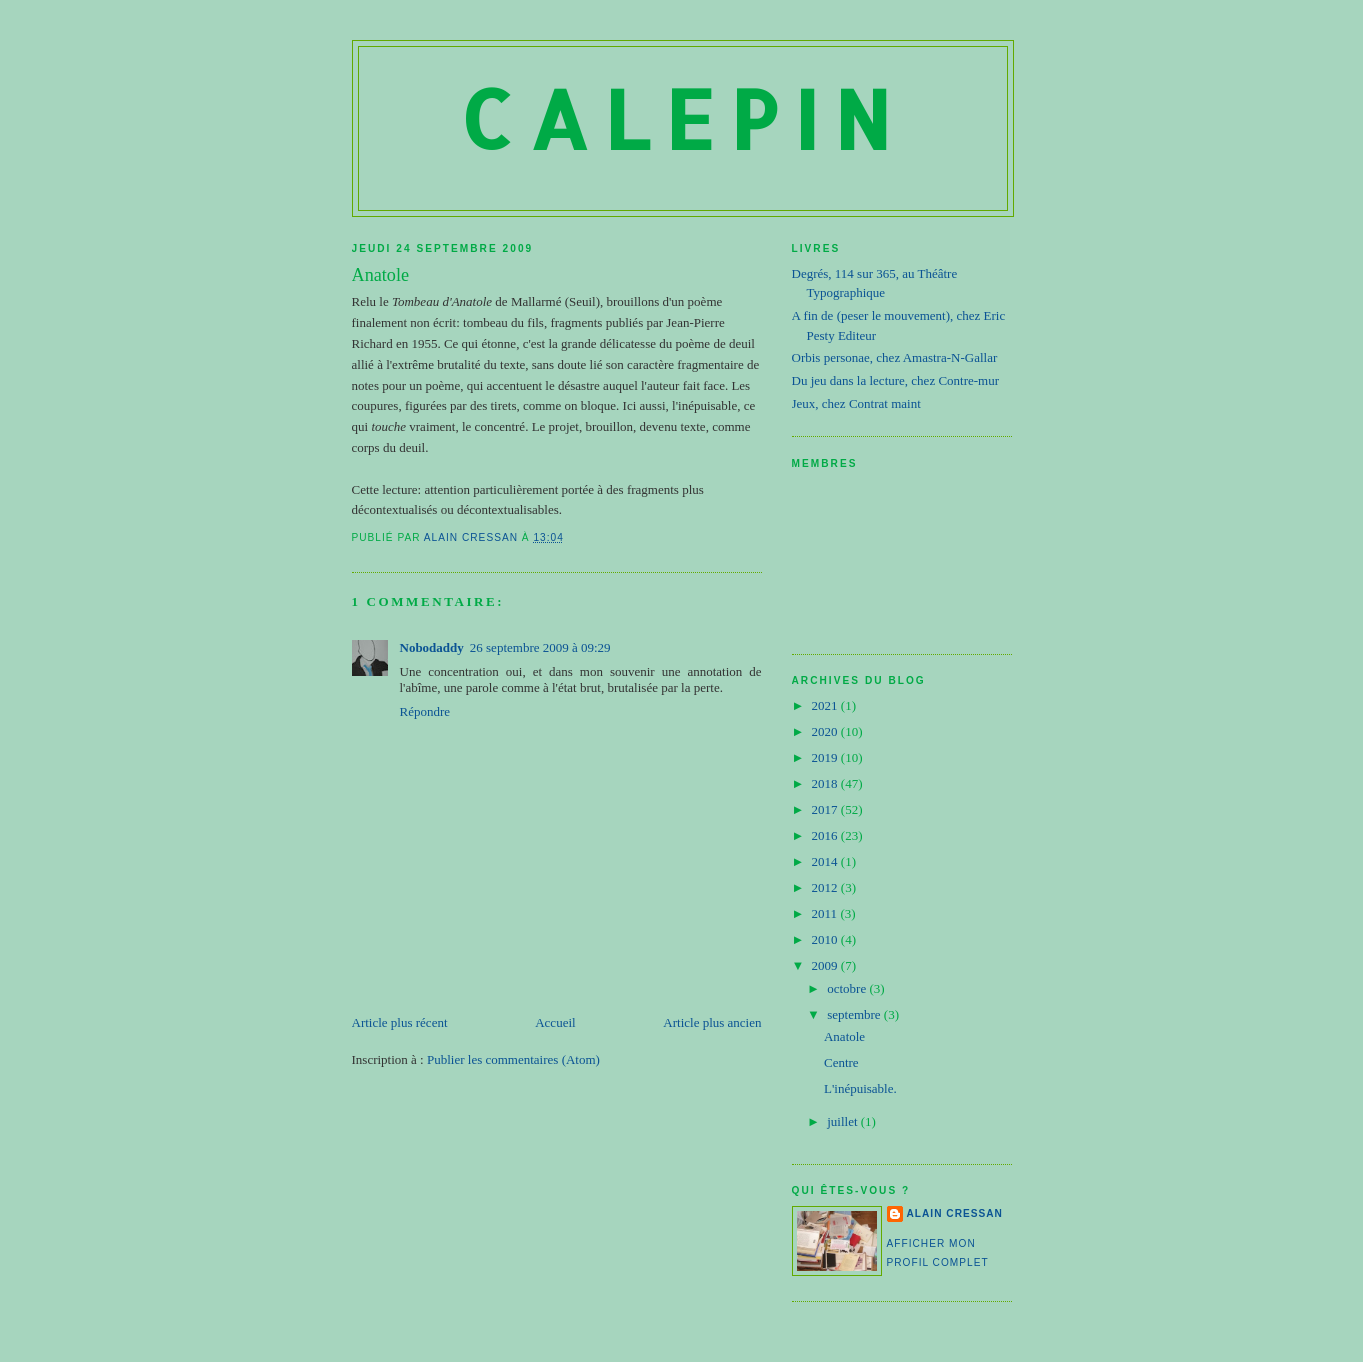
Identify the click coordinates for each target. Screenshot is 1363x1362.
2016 (826, 835)
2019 (826, 757)
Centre (841, 1062)
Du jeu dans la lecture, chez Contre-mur (896, 380)
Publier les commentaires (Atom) (513, 1059)
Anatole (844, 1036)
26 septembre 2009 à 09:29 (540, 647)
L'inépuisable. (860, 1088)
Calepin (683, 118)
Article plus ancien (712, 1022)
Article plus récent (400, 1022)
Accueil (555, 1022)
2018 (826, 783)
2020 (826, 731)
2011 (826, 913)
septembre (855, 1014)
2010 (826, 939)
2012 (826, 887)
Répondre (425, 711)
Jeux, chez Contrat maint (856, 403)
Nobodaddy (432, 647)
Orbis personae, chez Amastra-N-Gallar (895, 357)
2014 (826, 861)
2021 (826, 705)
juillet (844, 1121)
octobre (848, 988)
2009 (826, 965)
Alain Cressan (955, 1213)
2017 (826, 809)
